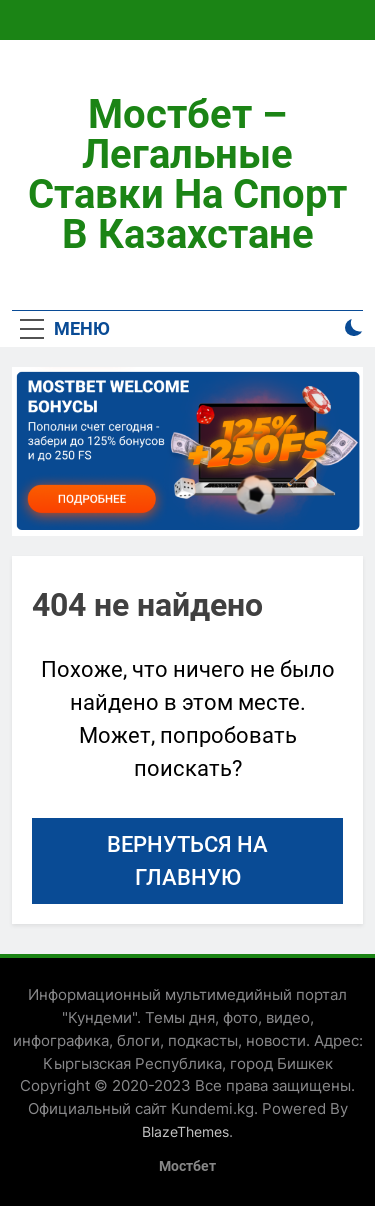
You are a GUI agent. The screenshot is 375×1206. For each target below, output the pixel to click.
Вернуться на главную (187, 861)
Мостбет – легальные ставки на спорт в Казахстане (187, 174)
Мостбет (187, 1166)
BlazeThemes (185, 1131)
